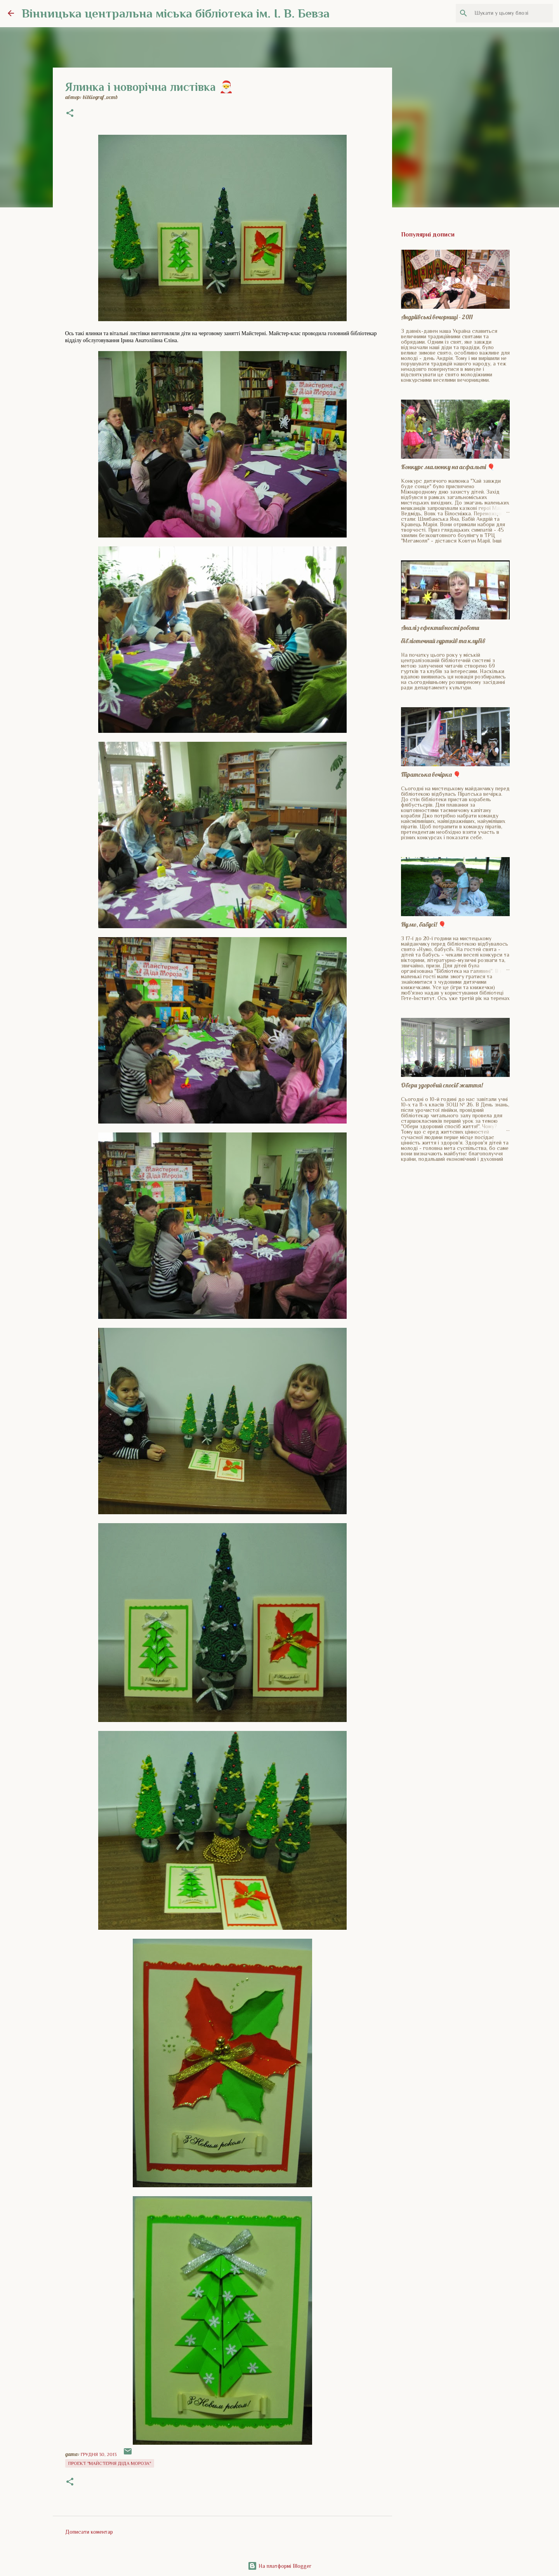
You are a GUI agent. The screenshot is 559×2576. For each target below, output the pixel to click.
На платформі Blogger (279, 2566)
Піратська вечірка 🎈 (431, 774)
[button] (70, 113)
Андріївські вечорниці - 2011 (437, 317)
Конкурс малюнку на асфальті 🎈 (448, 467)
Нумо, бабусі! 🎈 (423, 924)
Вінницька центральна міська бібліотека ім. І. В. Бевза (176, 13)
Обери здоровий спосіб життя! (442, 1085)
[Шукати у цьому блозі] (512, 13)
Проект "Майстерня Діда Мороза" (109, 2463)
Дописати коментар (89, 2532)
